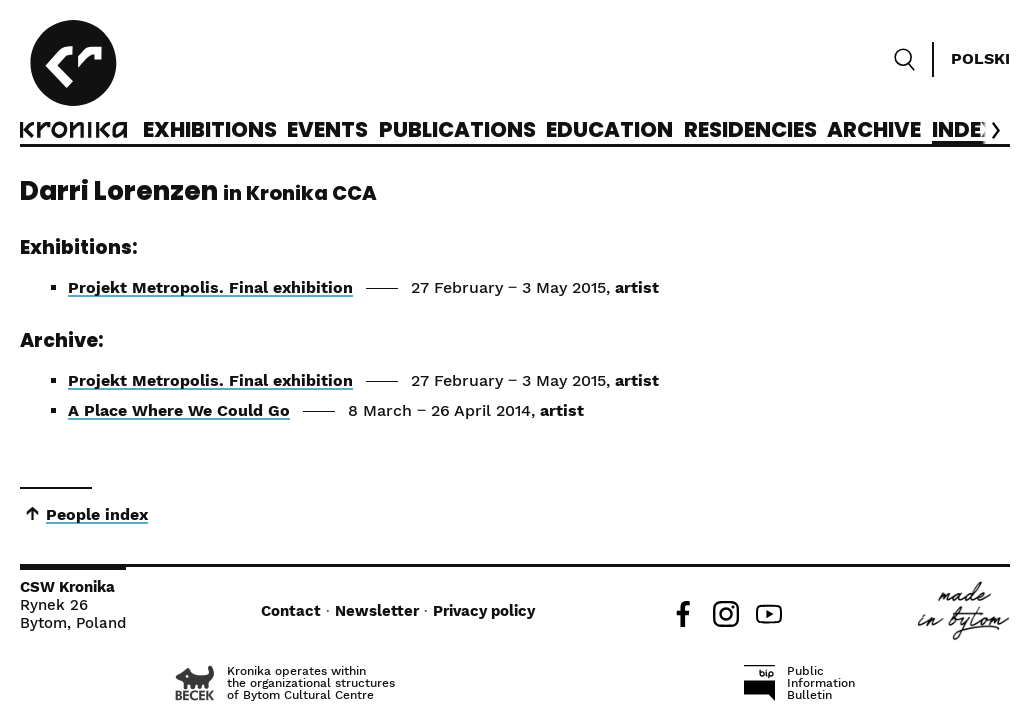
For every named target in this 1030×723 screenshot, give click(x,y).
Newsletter (377, 611)
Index (964, 131)
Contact (291, 611)
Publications (457, 131)
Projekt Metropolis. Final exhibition (210, 287)
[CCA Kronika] (73, 82)
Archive (874, 131)
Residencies (750, 131)
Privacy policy (484, 611)
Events (327, 131)
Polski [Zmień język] (980, 58)
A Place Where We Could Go (179, 410)
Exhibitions (210, 131)
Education (609, 131)
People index (97, 514)
